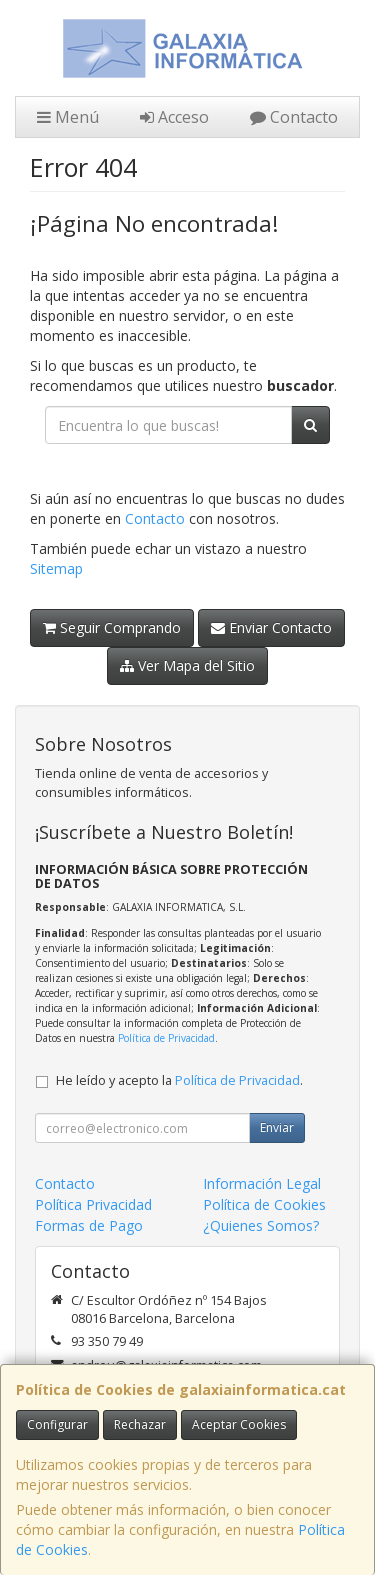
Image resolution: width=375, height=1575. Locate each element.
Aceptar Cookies (239, 1424)
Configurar (57, 1424)
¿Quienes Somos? (261, 1225)
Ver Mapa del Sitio (187, 665)
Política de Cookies (264, 1204)
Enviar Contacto (271, 627)
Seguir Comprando (112, 627)
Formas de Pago (89, 1225)
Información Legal (262, 1183)
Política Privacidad (93, 1204)
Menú (68, 117)
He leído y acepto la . (179, 1080)
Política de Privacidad (166, 1038)
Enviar (277, 1127)
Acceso (174, 117)
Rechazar (140, 1424)
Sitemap (56, 568)
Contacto (294, 117)
